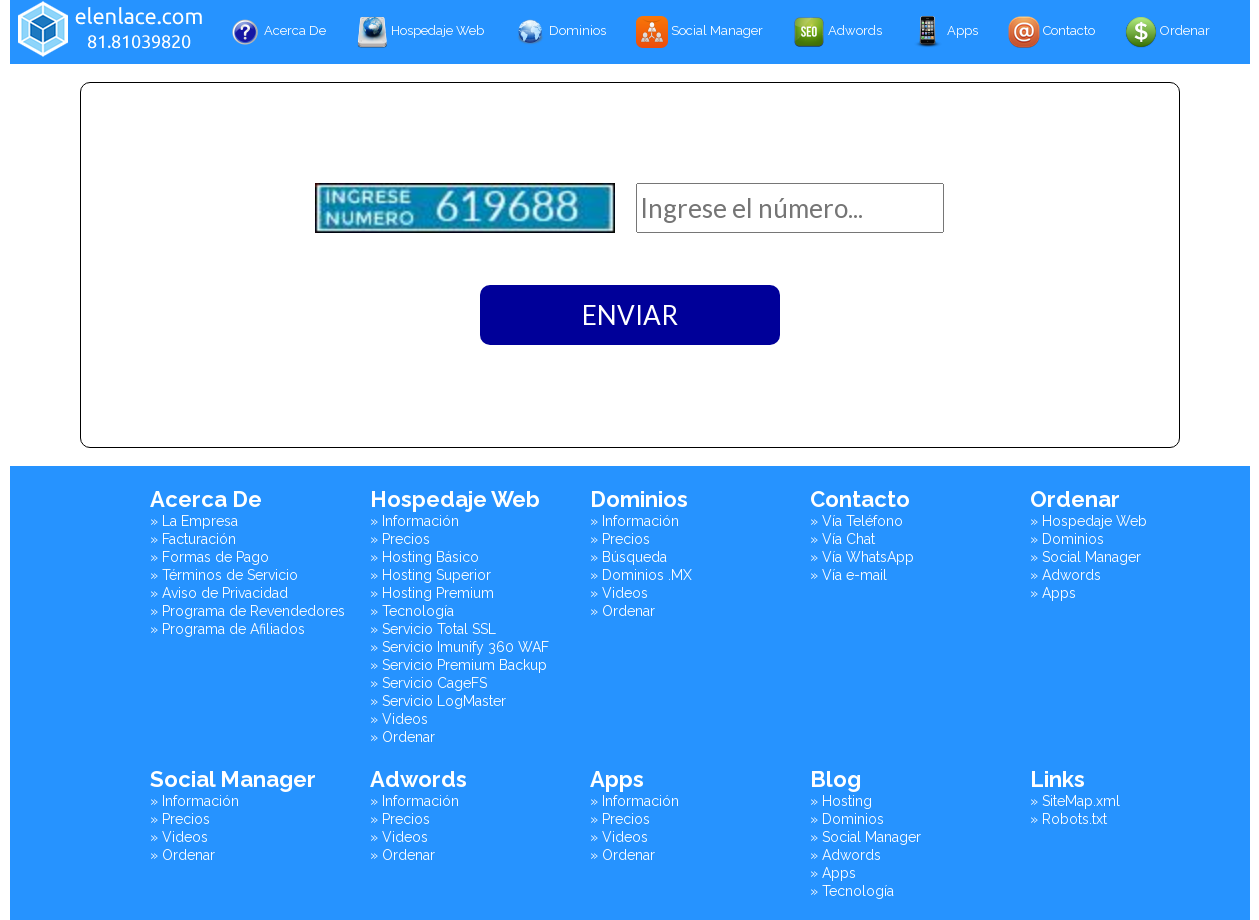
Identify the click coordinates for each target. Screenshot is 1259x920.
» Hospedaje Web (1088, 521)
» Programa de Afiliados (227, 629)
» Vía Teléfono (856, 521)
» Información (414, 521)
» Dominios (1067, 539)
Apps (945, 32)
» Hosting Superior (430, 575)
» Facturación (193, 539)
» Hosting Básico (424, 557)
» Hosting (841, 801)
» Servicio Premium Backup (458, 665)
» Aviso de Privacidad (219, 593)
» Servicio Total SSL (433, 629)
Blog (835, 779)
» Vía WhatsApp (862, 557)
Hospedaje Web (420, 32)
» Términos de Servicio (224, 575)
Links (1057, 779)
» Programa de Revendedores (247, 611)
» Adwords (1065, 575)
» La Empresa (194, 521)
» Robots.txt (1068, 819)
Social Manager (699, 32)
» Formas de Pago (209, 557)
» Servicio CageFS (428, 683)
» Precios (400, 539)
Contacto (1051, 32)
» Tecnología (412, 611)
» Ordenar (402, 737)
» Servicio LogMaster (438, 701)
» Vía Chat (842, 539)
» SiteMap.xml (1075, 801)
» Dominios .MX (641, 575)
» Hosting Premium (432, 593)
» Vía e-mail (848, 575)
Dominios (560, 32)
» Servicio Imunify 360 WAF (459, 647)
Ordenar (1167, 32)
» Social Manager (1085, 557)
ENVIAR (630, 315)
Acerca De (277, 32)
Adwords (837, 32)
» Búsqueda (628, 557)
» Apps (1053, 593)
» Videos (399, 719)
